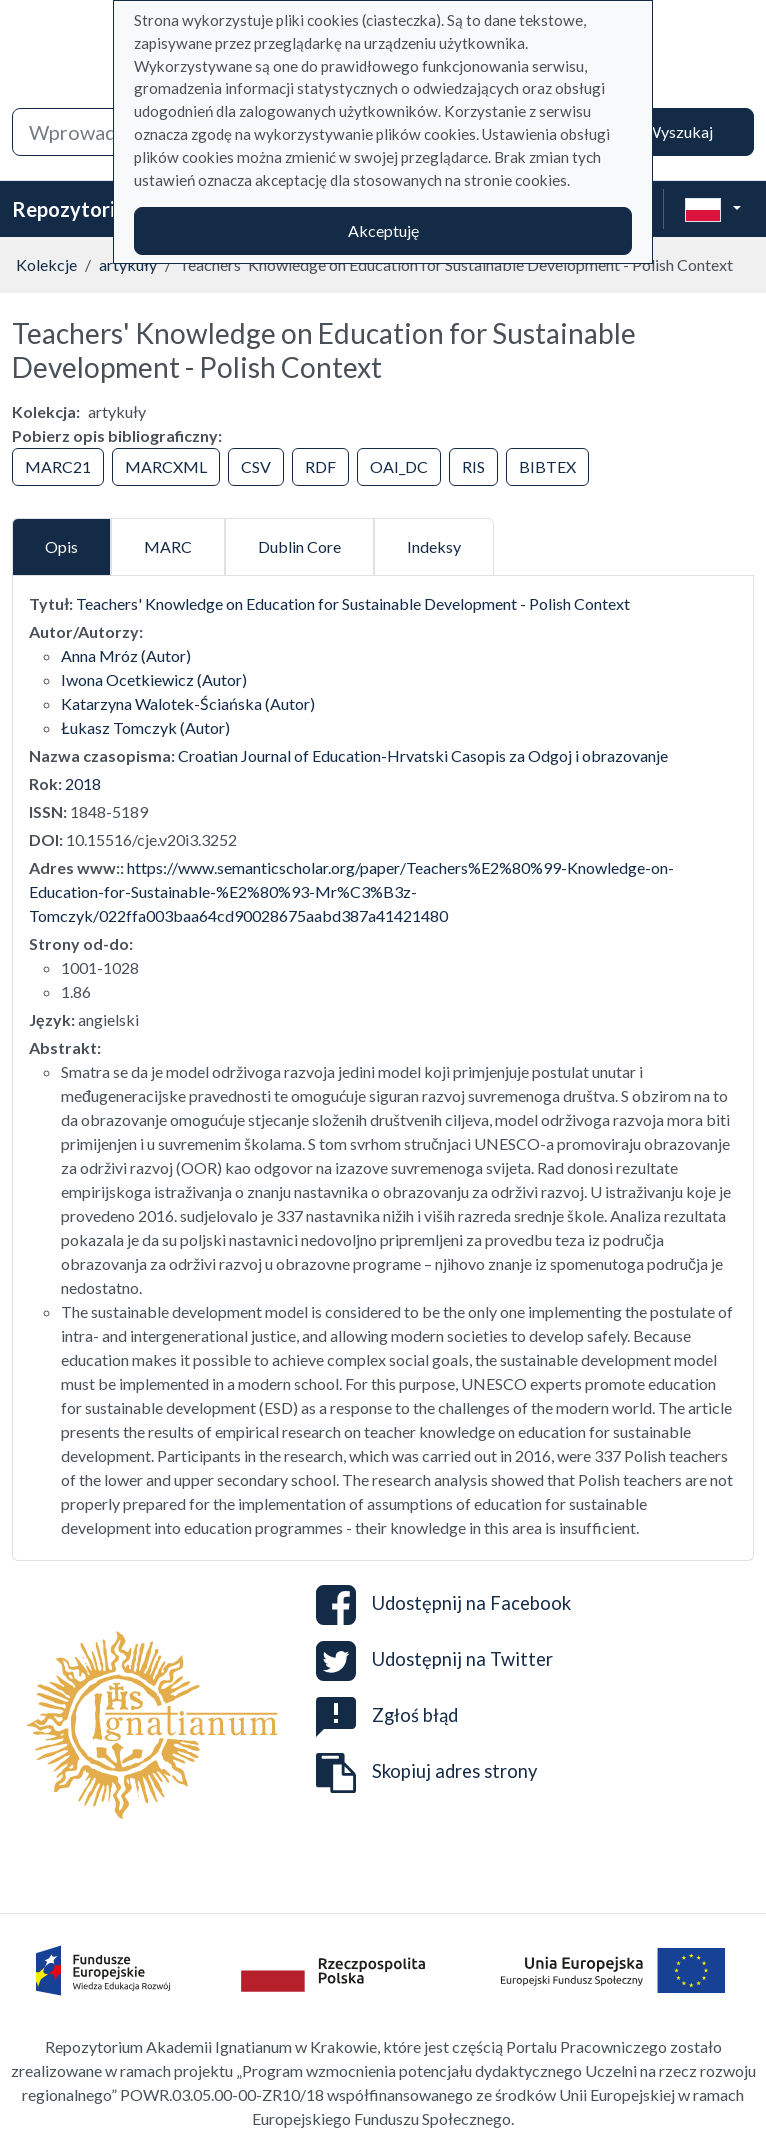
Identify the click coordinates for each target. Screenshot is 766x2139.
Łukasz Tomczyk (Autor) (145, 727)
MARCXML (166, 466)
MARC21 (58, 466)
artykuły (128, 264)
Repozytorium (77, 209)
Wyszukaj (679, 131)
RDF (320, 466)
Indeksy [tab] (434, 546)
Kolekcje (46, 264)
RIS (473, 466)
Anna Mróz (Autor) (126, 655)
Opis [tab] (61, 546)
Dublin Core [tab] (299, 546)
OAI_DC (399, 466)
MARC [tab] (168, 546)
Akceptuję (383, 230)
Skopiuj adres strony (426, 1773)
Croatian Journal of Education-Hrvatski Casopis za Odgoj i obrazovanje (423, 755)
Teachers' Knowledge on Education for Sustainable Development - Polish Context (353, 603)
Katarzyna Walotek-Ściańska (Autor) (188, 703)
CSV (256, 466)
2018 (83, 783)
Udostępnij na (443, 1605)
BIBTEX (547, 466)
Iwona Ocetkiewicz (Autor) (154, 679)
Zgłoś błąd (387, 1715)
